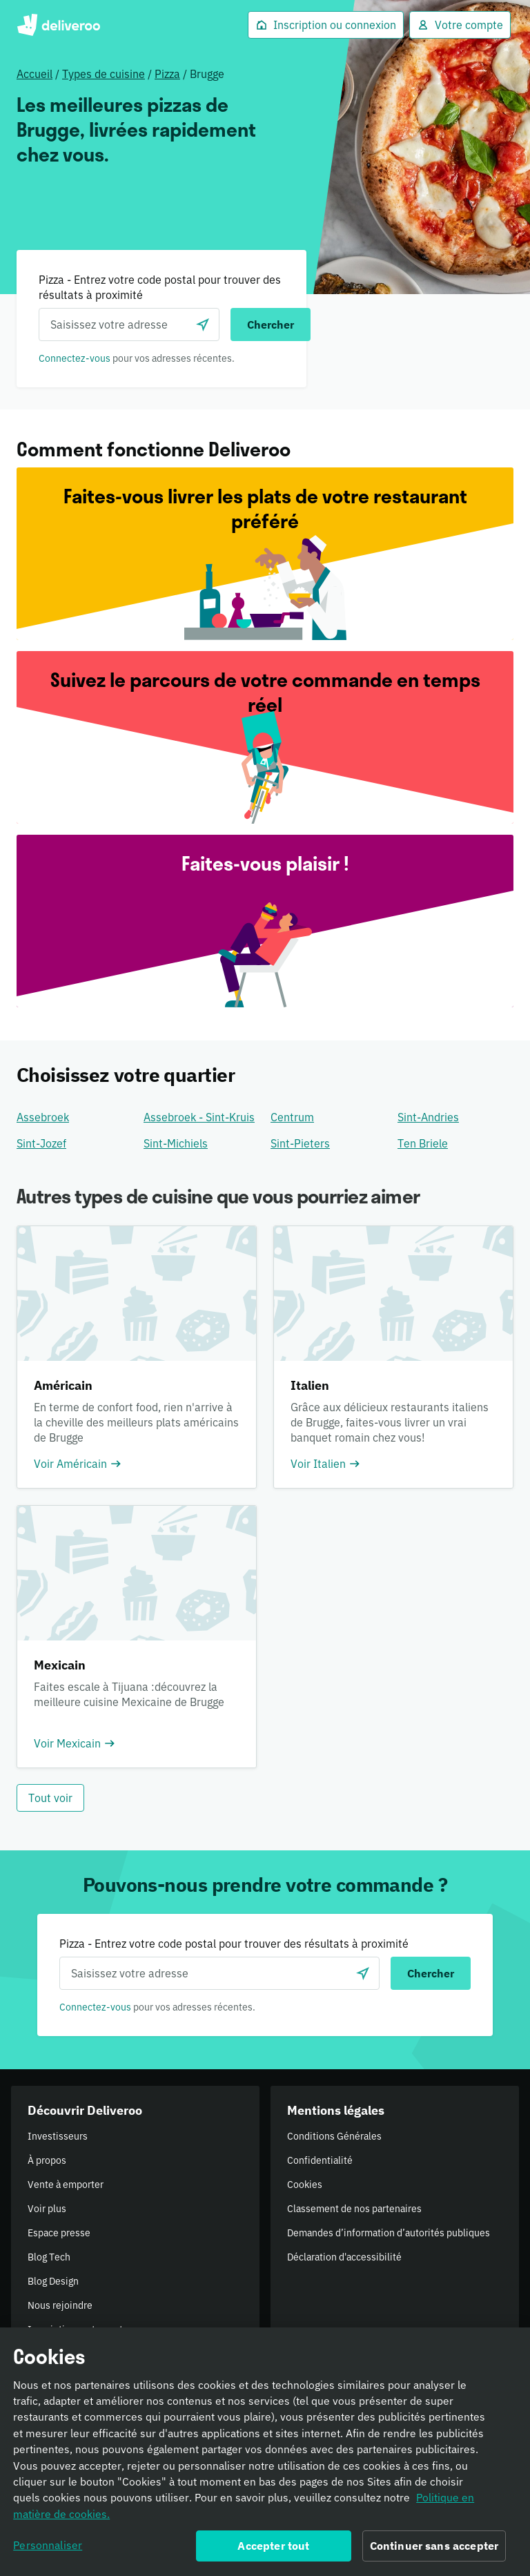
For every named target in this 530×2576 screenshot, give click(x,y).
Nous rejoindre (60, 2305)
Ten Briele (423, 1143)
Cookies (304, 2184)
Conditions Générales (334, 2136)
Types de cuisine (103, 74)
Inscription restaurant (75, 2329)
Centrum (292, 1117)
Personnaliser (47, 2549)
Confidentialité (320, 2160)
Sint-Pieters (300, 1143)
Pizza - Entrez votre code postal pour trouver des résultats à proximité (160, 287)
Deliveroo (58, 25)
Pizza (167, 74)
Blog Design (53, 2281)
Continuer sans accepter (434, 2550)
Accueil (34, 74)
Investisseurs (58, 2136)
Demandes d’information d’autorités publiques (388, 2233)
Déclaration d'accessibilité (344, 2257)
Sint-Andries (428, 1117)
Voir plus (47, 2208)
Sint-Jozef (41, 1143)
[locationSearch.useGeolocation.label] (203, 324)
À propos (47, 2160)
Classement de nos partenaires (354, 2208)
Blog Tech (49, 2257)
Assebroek (43, 1117)
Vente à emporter (66, 2184)
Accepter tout (273, 2550)
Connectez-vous (74, 358)
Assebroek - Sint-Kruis (199, 1117)
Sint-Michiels (176, 1143)
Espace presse (59, 2233)
